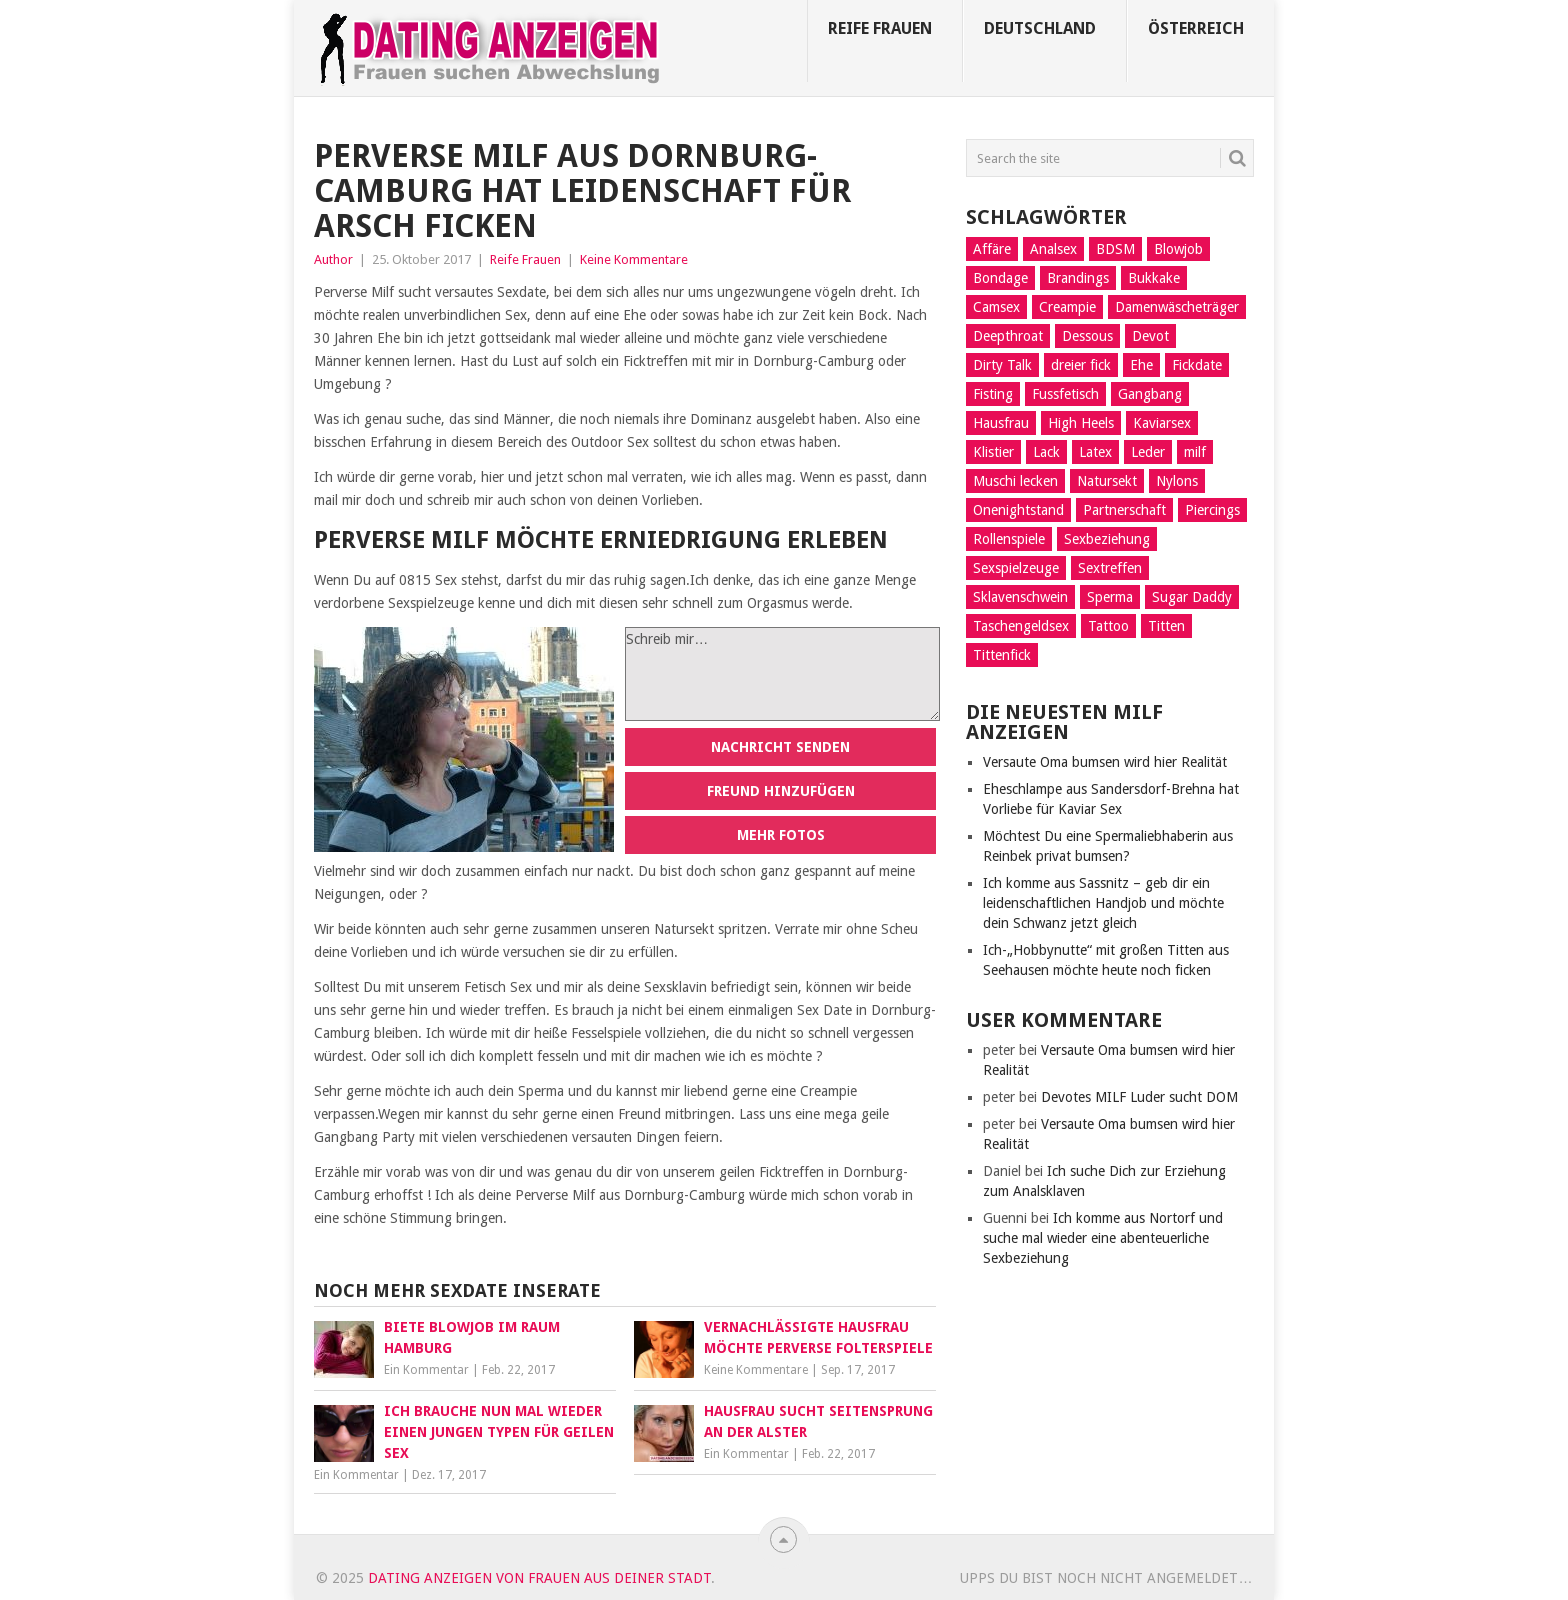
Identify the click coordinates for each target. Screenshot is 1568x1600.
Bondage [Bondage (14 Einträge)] (1000, 278)
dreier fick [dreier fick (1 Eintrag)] (1081, 365)
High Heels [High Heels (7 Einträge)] (1081, 423)
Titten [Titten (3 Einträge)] (1166, 626)
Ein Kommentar (426, 1370)
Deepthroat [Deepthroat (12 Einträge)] (1008, 336)
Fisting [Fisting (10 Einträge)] (993, 394)
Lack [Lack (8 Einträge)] (1046, 452)
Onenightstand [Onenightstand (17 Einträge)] (1018, 510)
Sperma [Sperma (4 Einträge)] (1110, 597)
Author (333, 259)
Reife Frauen (880, 28)
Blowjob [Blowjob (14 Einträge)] (1178, 249)
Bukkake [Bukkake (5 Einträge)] (1154, 278)
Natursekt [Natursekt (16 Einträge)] (1107, 481)
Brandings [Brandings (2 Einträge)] (1078, 278)
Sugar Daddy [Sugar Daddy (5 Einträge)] (1192, 597)
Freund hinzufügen (781, 791)
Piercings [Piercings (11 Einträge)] (1212, 510)
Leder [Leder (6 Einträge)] (1148, 452)
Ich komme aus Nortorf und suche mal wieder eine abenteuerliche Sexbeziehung (1103, 1238)
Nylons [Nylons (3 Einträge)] (1177, 481)
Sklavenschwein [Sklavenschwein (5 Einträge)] (1020, 597)
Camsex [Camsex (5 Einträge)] (996, 307)
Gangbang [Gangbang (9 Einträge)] (1150, 394)
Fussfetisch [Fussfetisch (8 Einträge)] (1065, 394)
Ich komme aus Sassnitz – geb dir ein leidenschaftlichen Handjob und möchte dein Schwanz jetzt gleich (1103, 903)
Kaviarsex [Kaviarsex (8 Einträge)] (1162, 423)
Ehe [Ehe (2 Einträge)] (1141, 365)
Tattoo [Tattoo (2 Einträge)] (1108, 626)
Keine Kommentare (634, 259)
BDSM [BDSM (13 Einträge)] (1115, 249)
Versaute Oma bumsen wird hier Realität (1105, 762)
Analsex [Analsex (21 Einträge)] (1053, 249)
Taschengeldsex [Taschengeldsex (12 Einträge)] (1021, 626)
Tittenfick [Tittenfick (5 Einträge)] (1002, 655)
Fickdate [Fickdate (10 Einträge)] (1197, 365)
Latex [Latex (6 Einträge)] (1095, 452)
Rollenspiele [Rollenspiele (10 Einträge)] (1009, 539)
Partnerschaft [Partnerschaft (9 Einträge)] (1124, 510)
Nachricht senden (780, 747)
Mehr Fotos (781, 835)
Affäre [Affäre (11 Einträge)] (992, 249)
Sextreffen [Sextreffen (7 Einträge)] (1110, 568)
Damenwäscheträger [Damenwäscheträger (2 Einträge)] (1177, 307)
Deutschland (1040, 28)
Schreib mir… (782, 674)
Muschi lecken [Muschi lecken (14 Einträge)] (1015, 481)
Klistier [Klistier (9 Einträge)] (993, 452)
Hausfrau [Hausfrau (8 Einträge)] (1001, 423)
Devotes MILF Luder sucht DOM (1139, 1097)
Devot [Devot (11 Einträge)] (1150, 336)
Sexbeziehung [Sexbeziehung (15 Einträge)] (1107, 539)
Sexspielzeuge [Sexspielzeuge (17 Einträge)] (1016, 568)
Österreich (1196, 28)
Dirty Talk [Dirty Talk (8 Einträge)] (1002, 365)
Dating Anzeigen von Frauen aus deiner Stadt (539, 1578)
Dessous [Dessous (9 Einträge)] (1087, 336)
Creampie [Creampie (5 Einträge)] (1067, 307)
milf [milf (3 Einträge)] (1195, 452)
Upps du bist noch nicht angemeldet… (1106, 1578)
